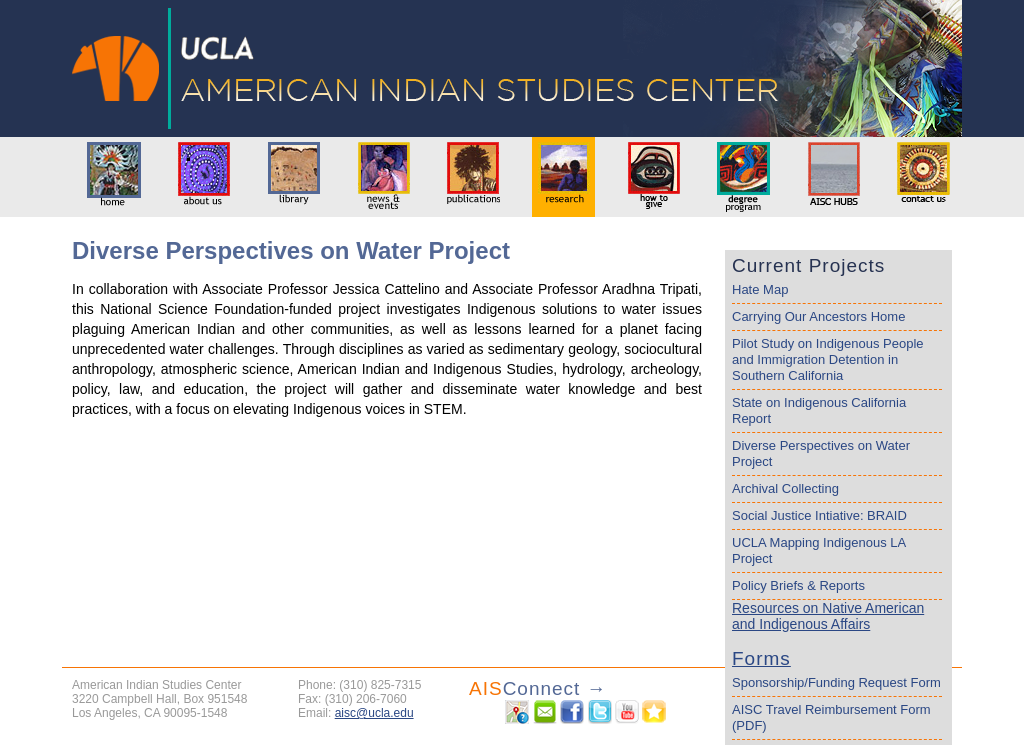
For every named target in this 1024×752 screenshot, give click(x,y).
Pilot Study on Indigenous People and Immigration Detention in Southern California (828, 359)
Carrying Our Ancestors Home (818, 316)
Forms (761, 658)
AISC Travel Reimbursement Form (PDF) (831, 717)
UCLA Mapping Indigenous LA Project (819, 550)
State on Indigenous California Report (819, 410)
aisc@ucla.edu (374, 713)
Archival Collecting (785, 488)
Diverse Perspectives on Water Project (821, 453)
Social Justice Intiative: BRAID (819, 515)
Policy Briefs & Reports (798, 585)
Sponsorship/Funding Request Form (836, 682)
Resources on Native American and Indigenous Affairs (828, 616)
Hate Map (760, 289)
